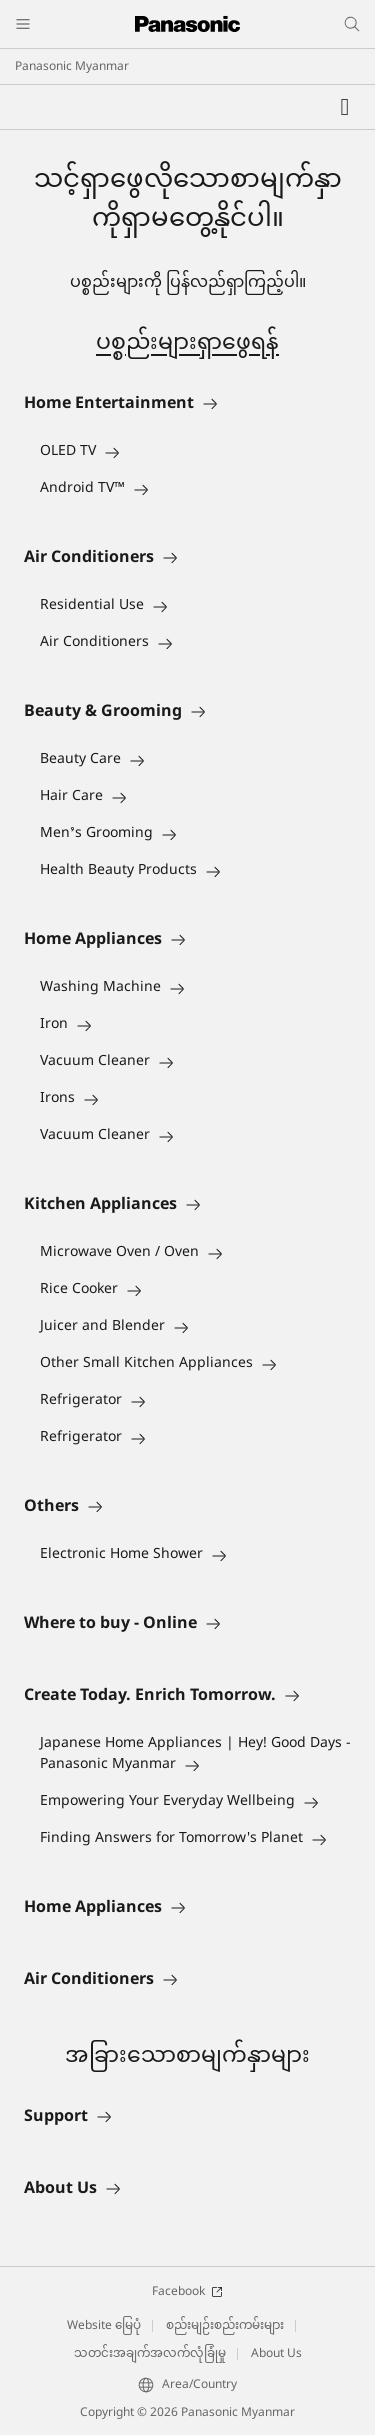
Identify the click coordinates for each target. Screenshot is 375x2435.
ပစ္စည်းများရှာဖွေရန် (187, 344)
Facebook (187, 2292)
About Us (276, 2354)
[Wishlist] (345, 107)
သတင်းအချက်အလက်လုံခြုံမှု (150, 2354)
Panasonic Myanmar (72, 67)
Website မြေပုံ (104, 2326)
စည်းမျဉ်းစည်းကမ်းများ (225, 2326)
